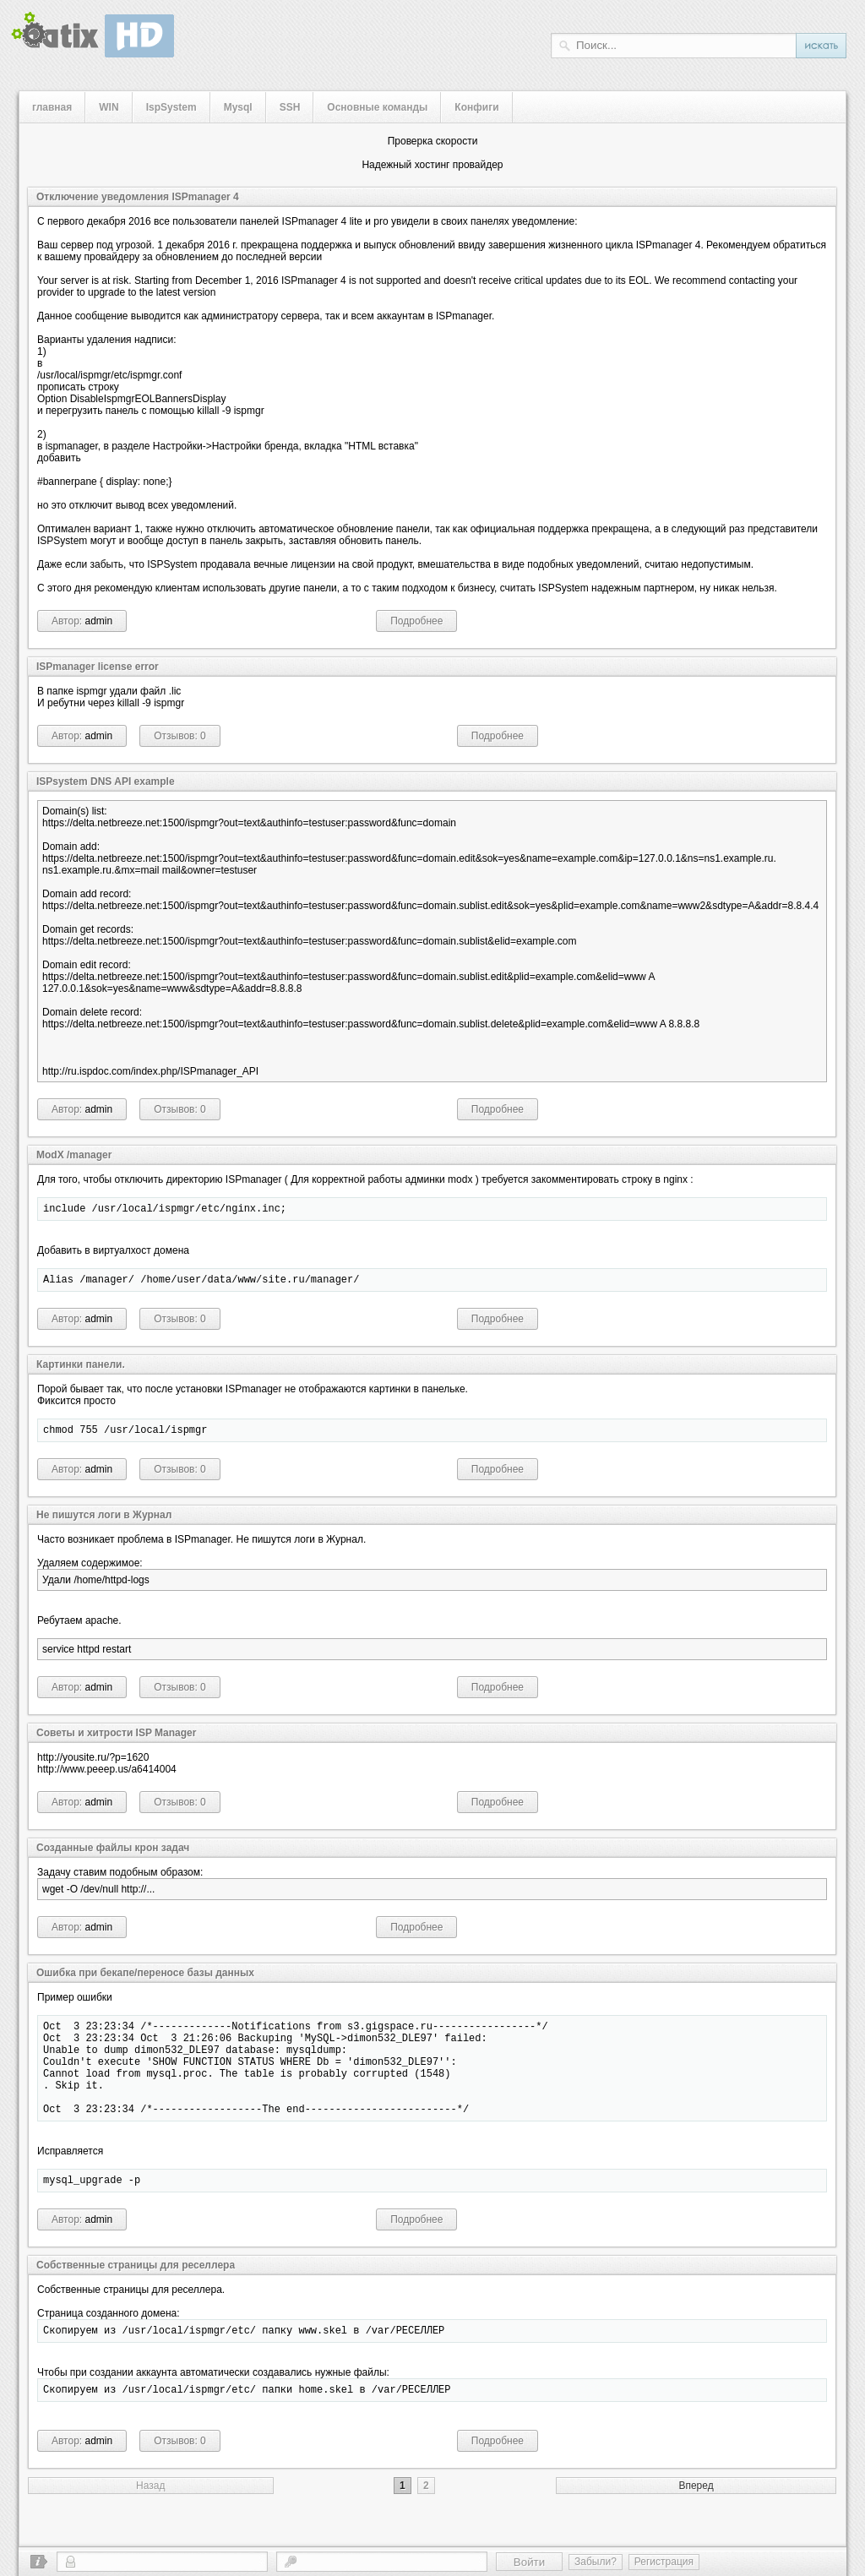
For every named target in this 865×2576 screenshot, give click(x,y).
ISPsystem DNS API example (105, 781)
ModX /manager (74, 1155)
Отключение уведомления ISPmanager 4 (137, 197)
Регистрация (664, 2562)
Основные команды (377, 107)
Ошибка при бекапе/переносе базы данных (145, 1980)
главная (52, 107)
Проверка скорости (433, 141)
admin (99, 621)
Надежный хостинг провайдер (432, 165)
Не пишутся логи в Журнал (103, 1522)
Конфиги (476, 107)
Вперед (695, 2521)
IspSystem (171, 107)
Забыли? (595, 2562)
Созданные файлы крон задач (112, 1855)
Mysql (238, 107)
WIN (108, 107)
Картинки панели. (80, 1369)
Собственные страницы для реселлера (135, 2295)
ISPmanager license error (97, 667)
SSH (290, 107)
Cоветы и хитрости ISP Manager (116, 1740)
